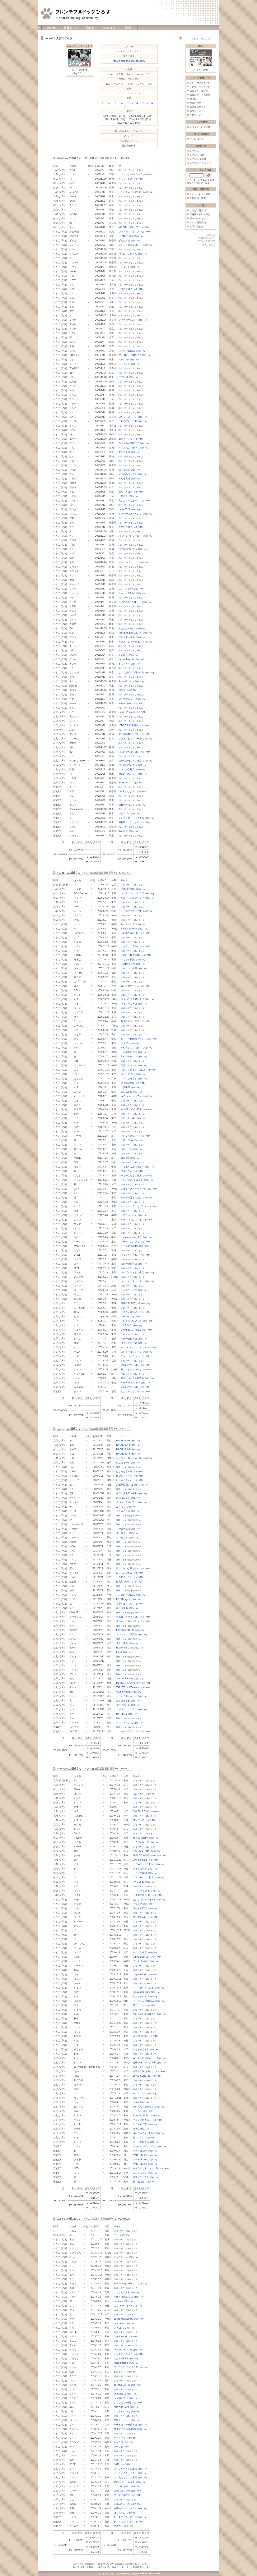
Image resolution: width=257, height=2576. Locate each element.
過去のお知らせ (198, 218)
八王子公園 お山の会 (127, 1484)
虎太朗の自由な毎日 (129, 734)
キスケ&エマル (126, 681)
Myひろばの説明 (198, 159)
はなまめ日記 (140, 1908)
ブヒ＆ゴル (124, 813)
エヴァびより (125, 439)
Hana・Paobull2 (127, 712)
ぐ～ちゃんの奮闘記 (143, 2001)
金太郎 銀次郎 (123, 1581)
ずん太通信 (122, 1643)
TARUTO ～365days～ (127, 1687)
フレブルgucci (126, 588)
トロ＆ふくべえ (129, 1215)
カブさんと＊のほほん (130, 641)
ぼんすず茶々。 (127, 699)
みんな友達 (124, 478)
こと (116, 2235)
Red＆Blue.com (129, 1052)
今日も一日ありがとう (127, 1621)
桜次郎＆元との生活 (131, 1197)
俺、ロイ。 (122, 1533)
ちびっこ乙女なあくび (132, 897)
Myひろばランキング (200, 163)
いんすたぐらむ (129, 1290)
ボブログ (137, 1904)
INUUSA (125, 1316)
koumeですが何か (130, 1365)
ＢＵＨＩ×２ (139, 2093)
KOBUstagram (123, 1599)
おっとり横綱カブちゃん (133, 1039)
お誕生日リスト (198, 106)
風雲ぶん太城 (128, 889)
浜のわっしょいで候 (131, 1096)
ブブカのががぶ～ (128, 320)
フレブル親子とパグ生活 (131, 818)
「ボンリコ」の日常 (126, 1709)
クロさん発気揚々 (130, 1312)
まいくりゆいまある (131, 1351)
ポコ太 (122, 690)
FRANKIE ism (126, 236)
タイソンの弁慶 (129, 968)
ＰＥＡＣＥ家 (123, 1511)
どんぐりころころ (130, 1391)
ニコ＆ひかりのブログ (130, 174)
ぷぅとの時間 (123, 1705)
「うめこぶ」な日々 (126, 1696)
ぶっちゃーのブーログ (130, 535)
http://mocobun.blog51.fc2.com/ (129, 61)
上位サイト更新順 (199, 90)
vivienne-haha (123, 1691)
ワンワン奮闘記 (127, 350)
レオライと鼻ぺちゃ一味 (133, 1188)
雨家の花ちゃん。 (128, 773)
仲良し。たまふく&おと (133, 1069)
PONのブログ (128, 964)
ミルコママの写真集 (126, 1634)
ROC (200, 46)
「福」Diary (127, 1140)
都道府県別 (195, 102)
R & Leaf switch (129, 928)
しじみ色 (123, 496)
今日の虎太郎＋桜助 (126, 1493)
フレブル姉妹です (130, 1135)
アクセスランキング (200, 86)
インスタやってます (143, 1987)
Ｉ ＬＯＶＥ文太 (124, 1722)
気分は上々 (138, 2005)
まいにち (123, 654)
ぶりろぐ (120, 1506)
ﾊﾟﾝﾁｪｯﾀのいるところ (132, 1180)
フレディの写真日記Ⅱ (130, 245)
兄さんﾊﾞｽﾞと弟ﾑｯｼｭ (129, 500)
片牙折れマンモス (130, 1021)
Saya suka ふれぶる (131, 1219)
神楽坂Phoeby (140, 1837)
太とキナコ (124, 452)
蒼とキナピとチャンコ (130, 513)
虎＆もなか (126, 1171)
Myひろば (195, 151)
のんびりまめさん (128, 253)
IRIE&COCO (125, 782)
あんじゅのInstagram (144, 1899)
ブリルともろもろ (130, 1255)
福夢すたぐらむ (124, 1603)
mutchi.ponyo (125, 703)
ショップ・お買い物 (200, 127)
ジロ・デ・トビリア (129, 231)
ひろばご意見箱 (198, 210)
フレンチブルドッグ (200, 82)
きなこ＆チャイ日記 (143, 2133)
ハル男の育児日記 (125, 1594)
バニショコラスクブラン (133, 1206)
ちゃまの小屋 (128, 924)
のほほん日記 (123, 1498)
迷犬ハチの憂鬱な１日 (132, 999)
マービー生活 (123, 1528)
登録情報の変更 (198, 198)
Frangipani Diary (141, 1992)
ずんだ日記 (124, 240)
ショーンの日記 (127, 593)
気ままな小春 (123, 1700)
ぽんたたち (138, 1793)
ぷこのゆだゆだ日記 (129, 751)
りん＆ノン (124, 267)
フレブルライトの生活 (132, 1272)
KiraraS (124, 1043)
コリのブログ (125, 527)
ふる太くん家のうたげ (132, 1166)
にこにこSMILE (124, 1572)
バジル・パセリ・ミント (133, 1347)
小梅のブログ (125, 289)
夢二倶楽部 (122, 1608)
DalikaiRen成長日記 (129, 443)
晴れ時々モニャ (127, 804)
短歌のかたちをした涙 (130, 760)
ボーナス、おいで (130, 1241)
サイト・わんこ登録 (200, 194)
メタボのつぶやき (128, 474)
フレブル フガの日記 (131, 1321)
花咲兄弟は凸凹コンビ (130, 632)
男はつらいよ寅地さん (127, 1568)
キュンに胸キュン (142, 2120)
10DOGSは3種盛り (128, 725)
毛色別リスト (196, 114)
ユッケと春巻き (129, 1078)
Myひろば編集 (197, 155)
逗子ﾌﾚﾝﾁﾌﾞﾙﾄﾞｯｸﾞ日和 (144, 2062)
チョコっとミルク (130, 1356)
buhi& (119, 1652)
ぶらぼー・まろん (130, 946)
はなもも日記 (125, 491)
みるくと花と (125, 178)
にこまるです (123, 1462)
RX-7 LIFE (121, 1713)
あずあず (123, 831)
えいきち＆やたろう (126, 1502)
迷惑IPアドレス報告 (200, 214)
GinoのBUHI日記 (141, 1956)
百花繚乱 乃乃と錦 (130, 1303)
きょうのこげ (128, 1074)
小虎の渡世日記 (129, 1338)
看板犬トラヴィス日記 (127, 1617)
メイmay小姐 (127, 1083)
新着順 (193, 98)
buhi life (125, 1158)
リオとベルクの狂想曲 (132, 1378)
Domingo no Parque (131, 1329)
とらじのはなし (124, 1577)
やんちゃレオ (140, 1996)
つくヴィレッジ (141, 1842)
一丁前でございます (131, 911)
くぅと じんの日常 (128, 447)
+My (75, 73)
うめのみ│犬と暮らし (130, 602)
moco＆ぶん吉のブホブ (79, 46)
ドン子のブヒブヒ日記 (132, 893)
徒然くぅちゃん (129, 1065)
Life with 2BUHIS (125, 1630)
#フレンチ (124, 359)
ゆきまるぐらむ (141, 2049)
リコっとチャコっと (131, 1369)
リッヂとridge (140, 1917)
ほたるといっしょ (128, 416)
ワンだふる (122, 1537)
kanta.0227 (124, 509)
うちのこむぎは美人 (131, 1175)
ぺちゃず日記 (128, 959)
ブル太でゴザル (127, 637)
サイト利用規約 (198, 222)
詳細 (120, 170)
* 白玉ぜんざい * (127, 791)
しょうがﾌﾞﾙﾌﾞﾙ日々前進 (131, 672)
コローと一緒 (128, 1118)
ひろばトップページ (199, 39)
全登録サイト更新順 (200, 94)
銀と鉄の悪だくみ (130, 986)
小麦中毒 (125, 1087)
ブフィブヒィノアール (130, 738)
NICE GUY (126, 1325)
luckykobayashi (126, 659)
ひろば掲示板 (196, 139)
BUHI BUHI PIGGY (130, 955)
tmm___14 (126, 1149)
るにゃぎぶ (124, 663)
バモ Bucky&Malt (129, 1246)
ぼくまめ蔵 (124, 469)
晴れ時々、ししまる (129, 822)
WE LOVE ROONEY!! (130, 355)
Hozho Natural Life (130, 1382)
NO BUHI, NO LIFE (128, 227)
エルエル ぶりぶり (128, 562)
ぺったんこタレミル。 (132, 1281)
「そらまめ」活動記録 (130, 192)
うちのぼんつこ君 (128, 421)
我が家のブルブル (128, 549)
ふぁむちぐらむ (127, 628)
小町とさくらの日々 (131, 1047)
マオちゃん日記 (129, 1003)
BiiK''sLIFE (126, 1091)
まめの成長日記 (129, 1263)
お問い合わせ (196, 226)
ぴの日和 (123, 377)
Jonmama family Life (131, 1237)
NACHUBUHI (123, 1440)
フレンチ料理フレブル (127, 1731)
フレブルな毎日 (127, 769)
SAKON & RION (124, 1678)
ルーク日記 (124, 364)
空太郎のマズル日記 (131, 1109)
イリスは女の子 (141, 1961)
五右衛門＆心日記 (130, 933)
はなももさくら (124, 1471)
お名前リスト (196, 110)
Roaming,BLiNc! (124, 1647)
